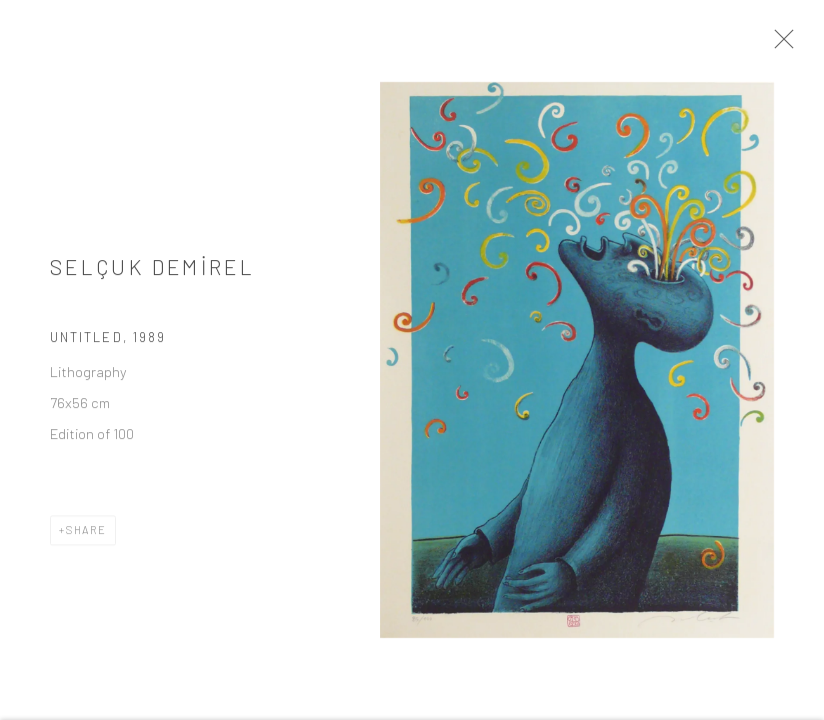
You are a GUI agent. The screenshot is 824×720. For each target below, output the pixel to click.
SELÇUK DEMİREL (152, 275)
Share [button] (86, 539)
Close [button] (803, 45)
